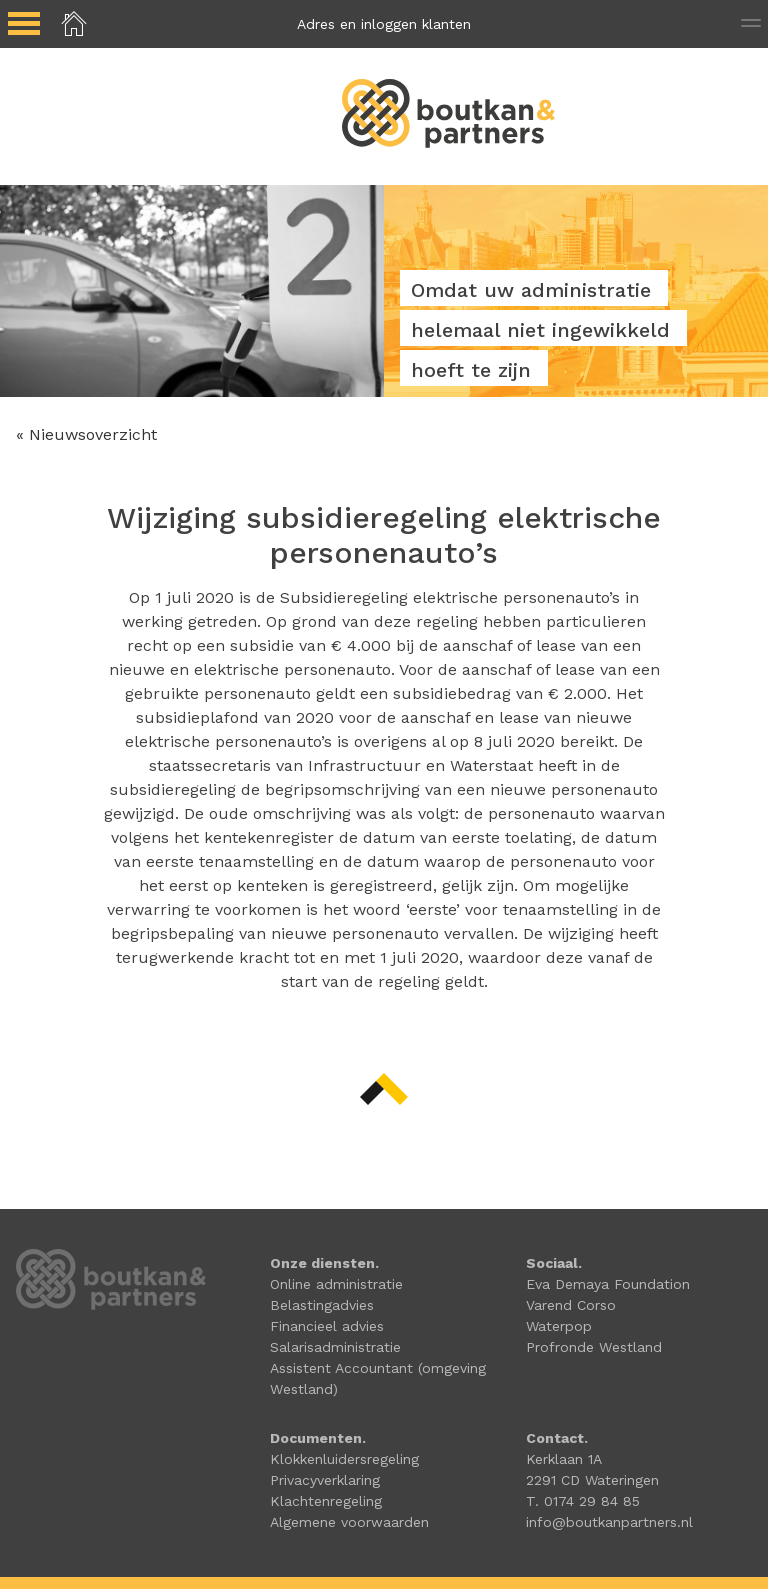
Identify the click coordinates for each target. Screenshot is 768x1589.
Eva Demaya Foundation (608, 1284)
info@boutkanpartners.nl (609, 1522)
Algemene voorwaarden (349, 1522)
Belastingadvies (322, 1305)
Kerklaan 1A (564, 1459)
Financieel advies (327, 1326)
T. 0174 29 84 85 (583, 1501)
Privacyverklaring (325, 1480)
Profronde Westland (594, 1347)
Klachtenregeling (326, 1501)
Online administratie (336, 1284)
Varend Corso (571, 1305)
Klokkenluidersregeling (344, 1459)
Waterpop (559, 1326)
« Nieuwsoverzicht (86, 434)
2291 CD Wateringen (592, 1480)
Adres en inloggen (384, 24)
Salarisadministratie (335, 1347)
